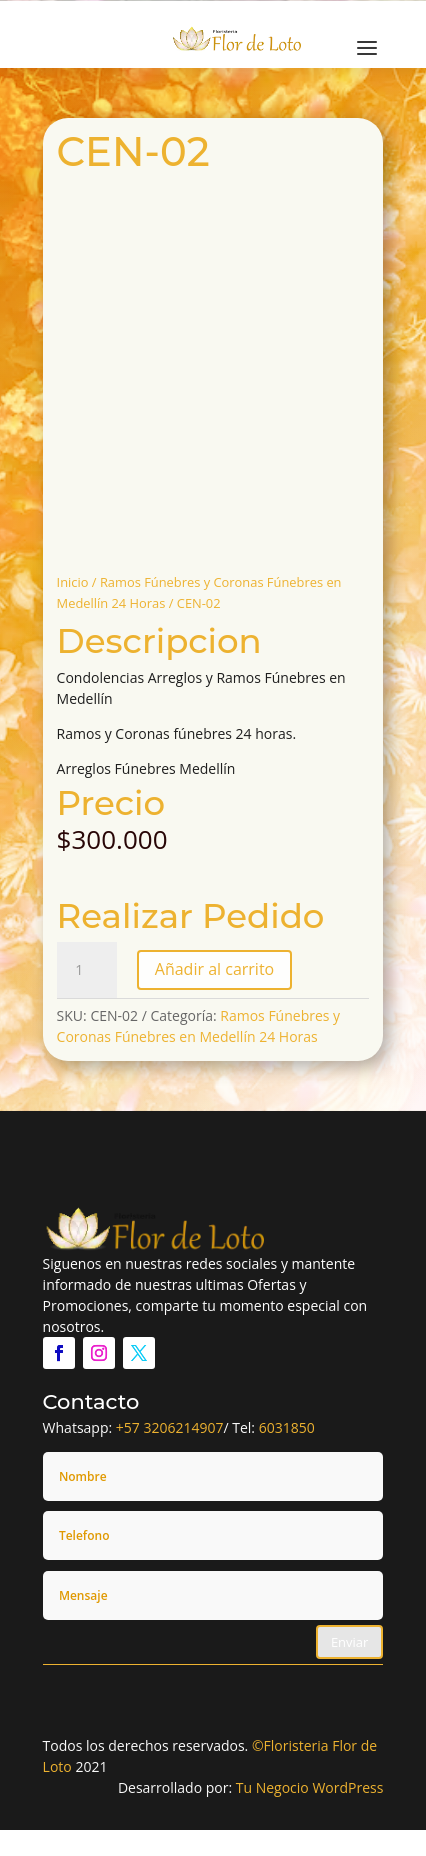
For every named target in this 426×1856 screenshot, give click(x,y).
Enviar (350, 1642)
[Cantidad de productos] (87, 970)
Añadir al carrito (214, 969)
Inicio (73, 582)
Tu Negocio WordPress (310, 1787)
